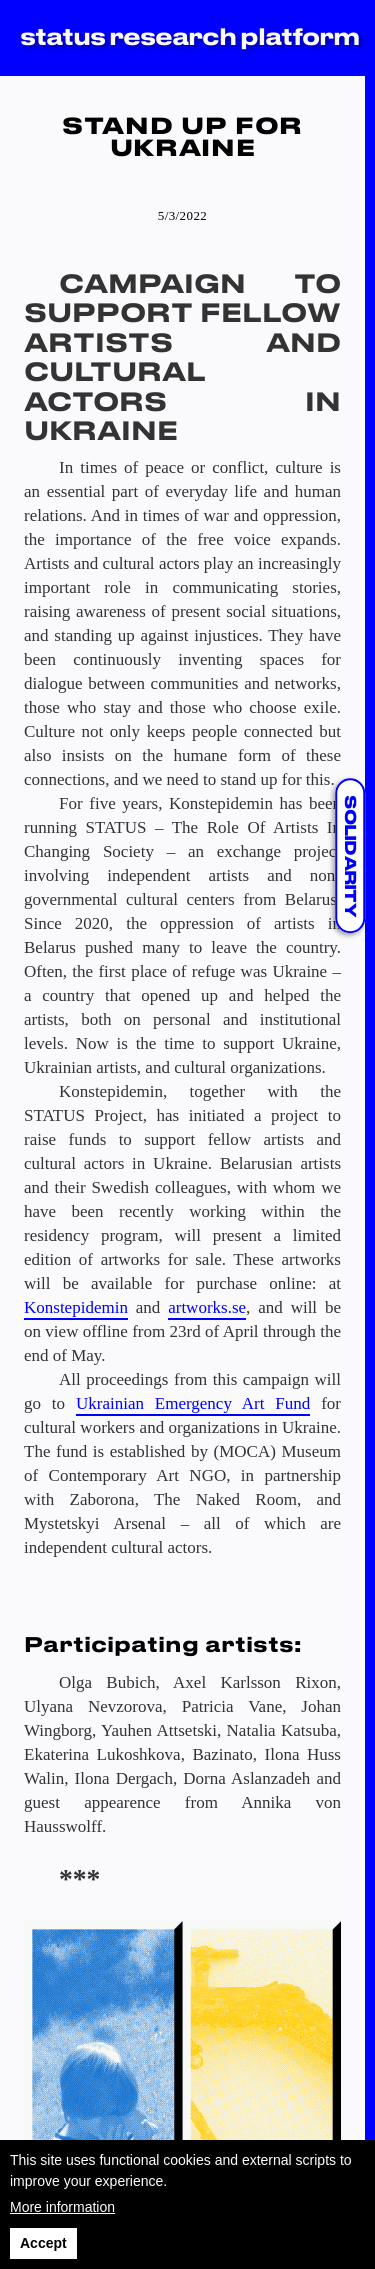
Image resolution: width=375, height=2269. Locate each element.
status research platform (189, 38)
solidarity (349, 855)
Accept (43, 2243)
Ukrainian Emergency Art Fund (193, 1403)
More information (62, 2207)
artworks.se (207, 1307)
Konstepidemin (76, 1307)
